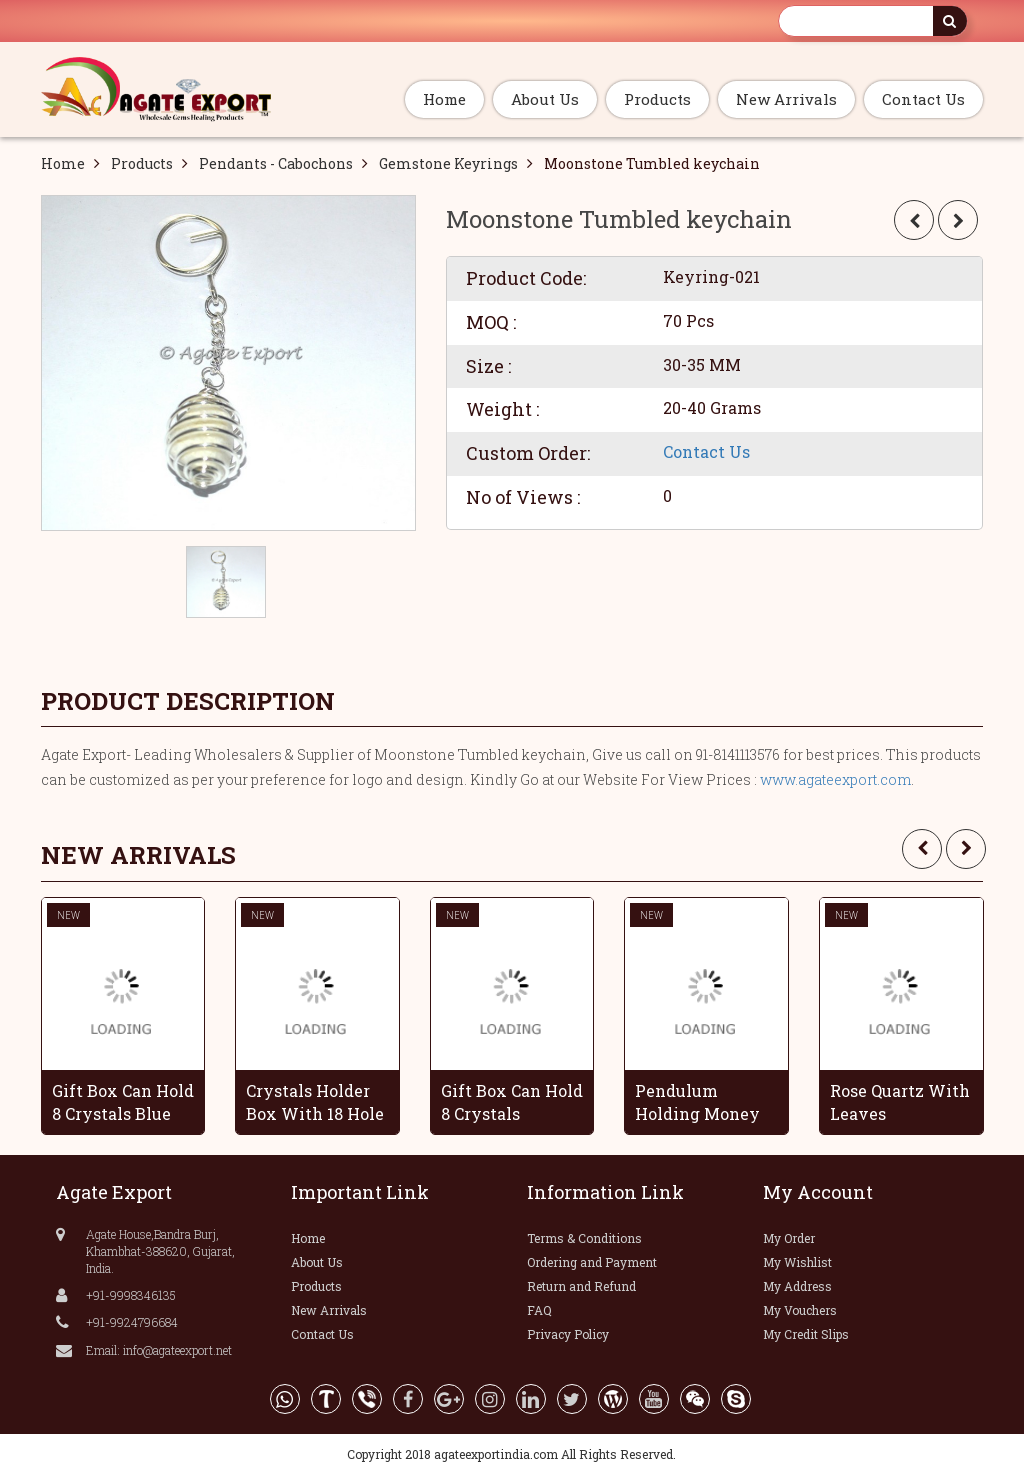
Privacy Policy (568, 1334)
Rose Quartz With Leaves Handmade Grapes (900, 1102)
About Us (545, 99)
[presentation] (922, 849)
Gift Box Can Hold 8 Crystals (512, 1102)
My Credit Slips (806, 1334)
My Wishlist (797, 1262)
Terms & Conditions (584, 1238)
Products (657, 99)
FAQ (539, 1310)
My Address (797, 1286)
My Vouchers (800, 1310)
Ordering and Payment (592, 1262)
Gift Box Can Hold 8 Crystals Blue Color (123, 1102)
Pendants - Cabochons (276, 163)
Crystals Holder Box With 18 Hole (315, 1102)
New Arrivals (786, 99)
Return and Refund (581, 1286)
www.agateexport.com (835, 779)
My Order (789, 1238)
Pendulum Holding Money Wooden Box (697, 1102)
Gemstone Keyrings (448, 163)
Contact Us (923, 99)
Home (444, 99)
